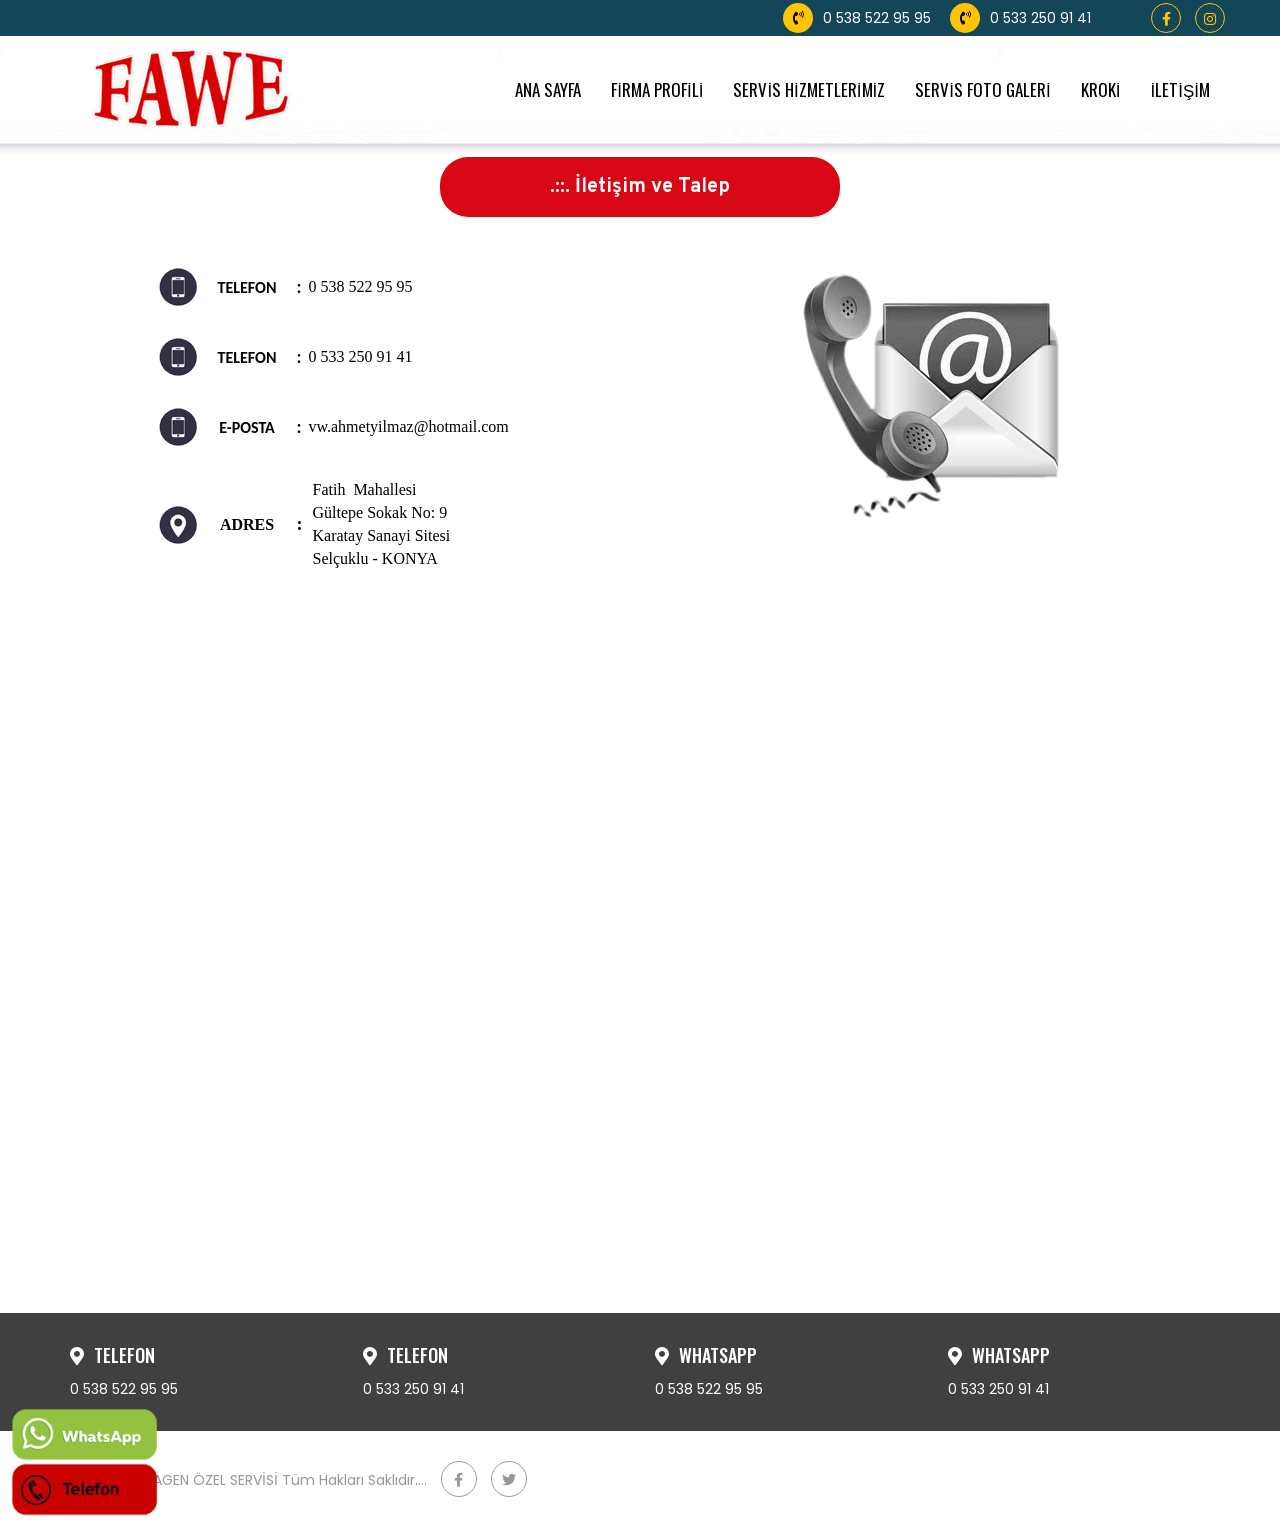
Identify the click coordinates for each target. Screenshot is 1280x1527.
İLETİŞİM (1180, 89)
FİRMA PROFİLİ (657, 89)
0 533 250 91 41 (1020, 18)
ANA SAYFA (548, 89)
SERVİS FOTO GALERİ (982, 89)
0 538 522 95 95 (857, 18)
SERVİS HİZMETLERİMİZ (809, 89)
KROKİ (1101, 89)
